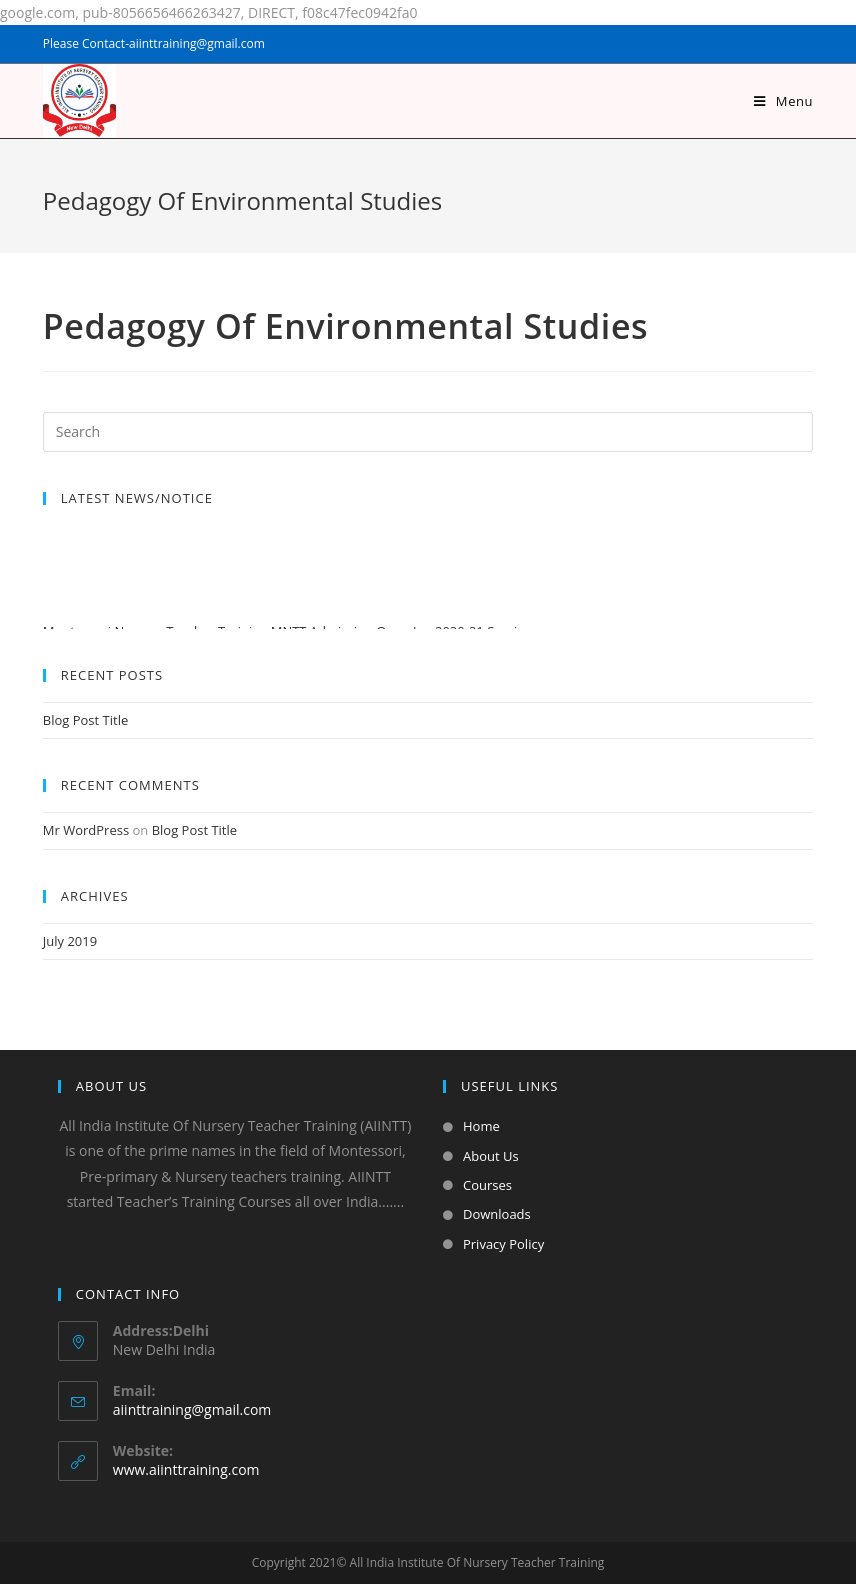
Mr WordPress (86, 830)
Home (481, 1126)
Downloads (497, 1214)
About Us (491, 1156)
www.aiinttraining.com (186, 1469)
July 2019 (70, 941)
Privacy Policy (503, 1244)
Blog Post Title (85, 720)
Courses (487, 1185)
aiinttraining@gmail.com (192, 1409)
